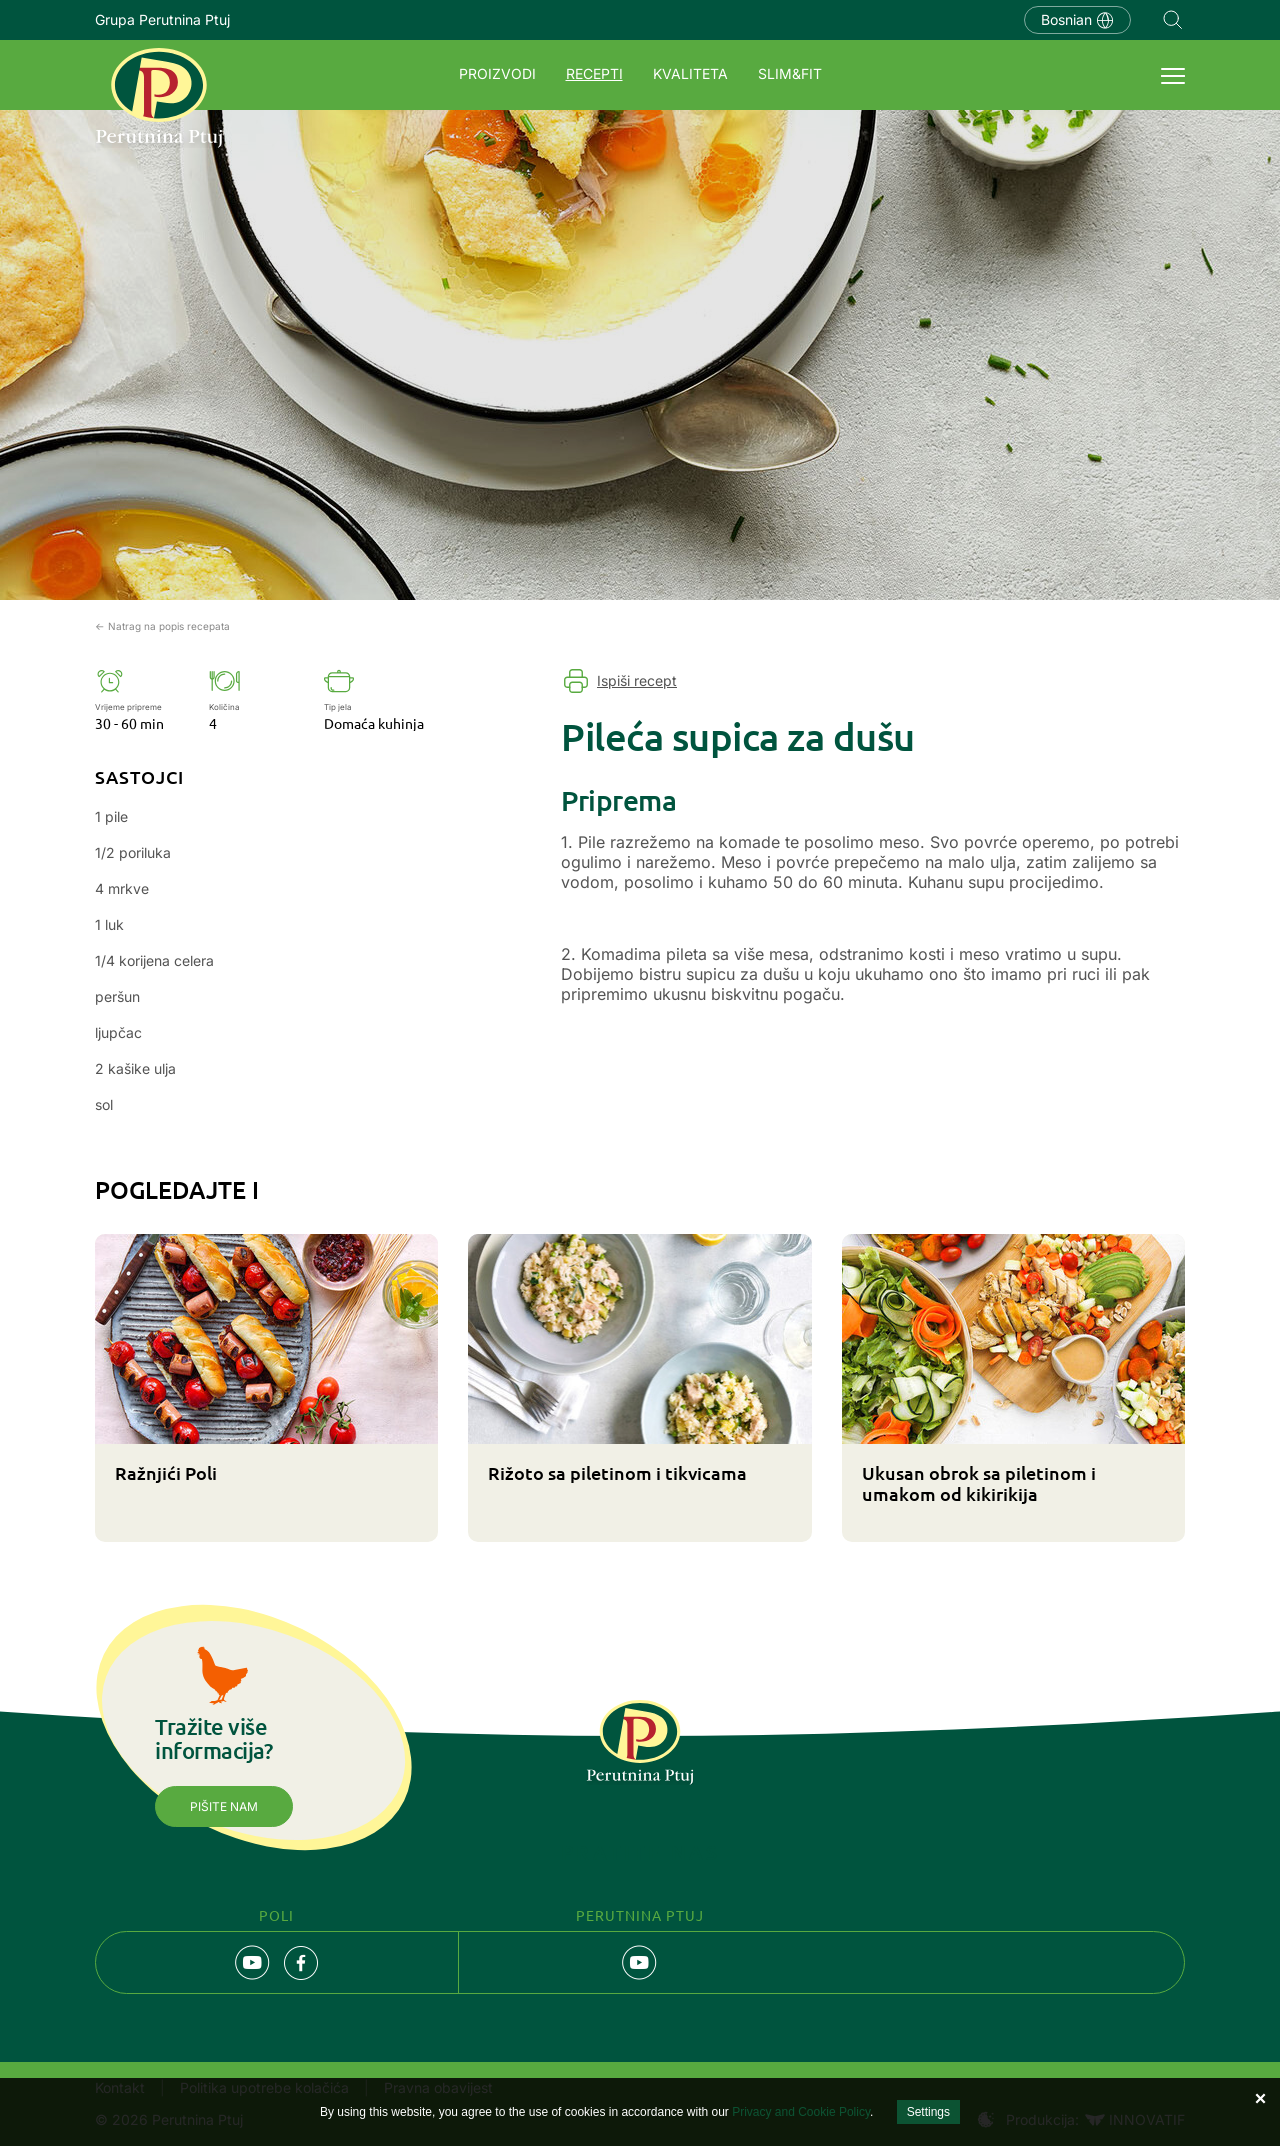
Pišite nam (224, 1806)
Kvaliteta (690, 73)
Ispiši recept (637, 680)
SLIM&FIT (790, 73)
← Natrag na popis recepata (162, 626)
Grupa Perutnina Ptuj (162, 19)
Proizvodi (497, 73)
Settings (928, 2112)
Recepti (594, 73)
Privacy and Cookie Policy (801, 2112)
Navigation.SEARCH (1173, 20)
